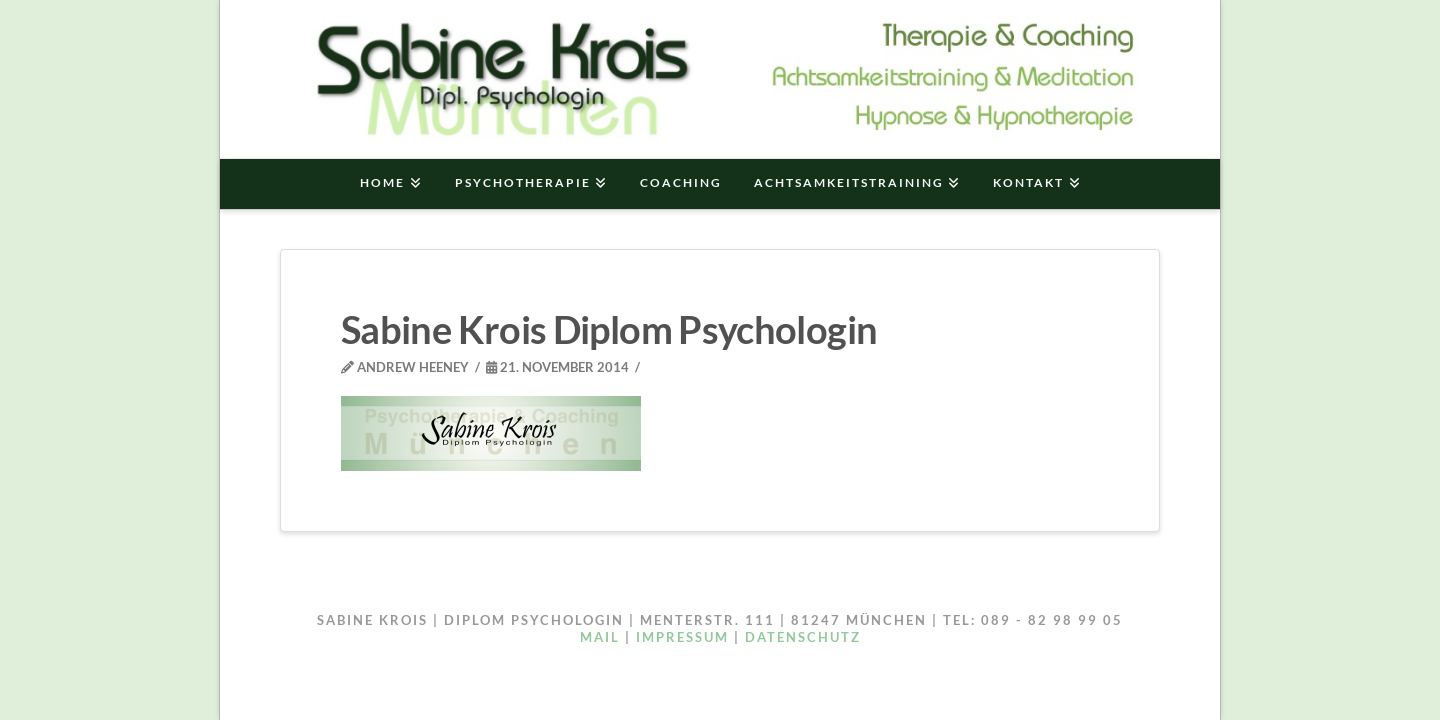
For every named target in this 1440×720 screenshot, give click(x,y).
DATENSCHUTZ (803, 637)
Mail (600, 637)
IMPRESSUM (682, 637)
